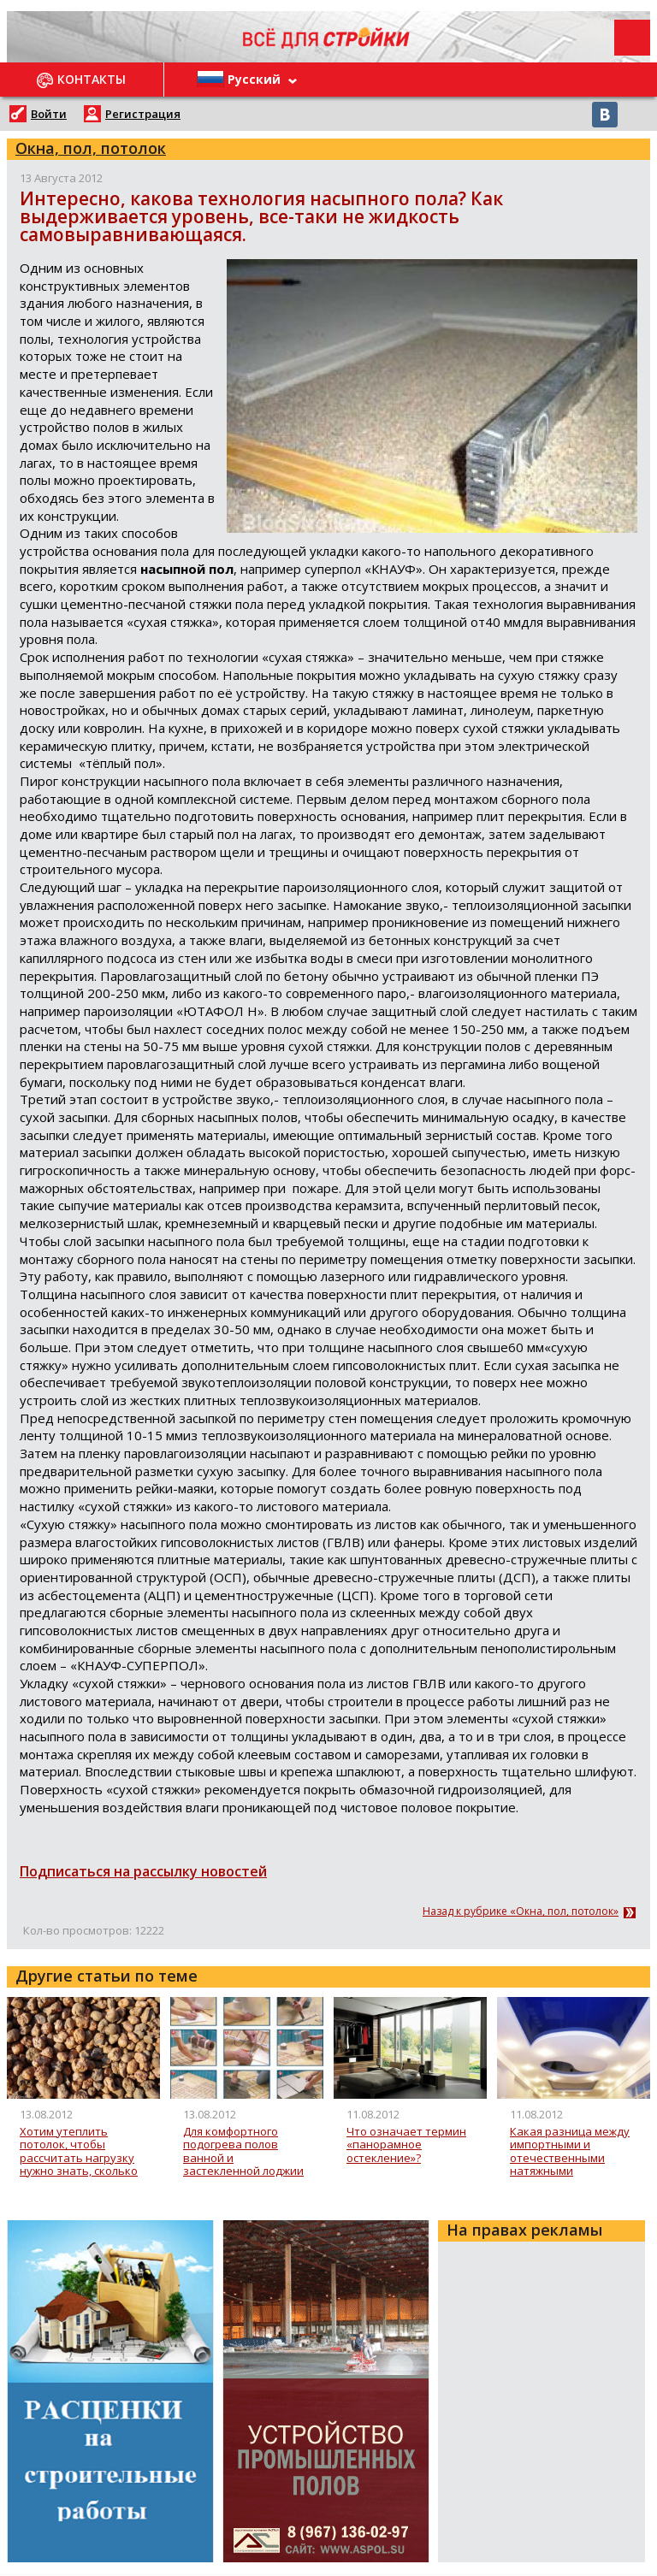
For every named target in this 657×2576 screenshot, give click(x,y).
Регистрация (143, 113)
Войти (49, 113)
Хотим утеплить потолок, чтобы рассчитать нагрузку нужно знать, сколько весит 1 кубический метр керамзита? (79, 2151)
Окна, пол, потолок (90, 148)
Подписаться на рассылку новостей (143, 1871)
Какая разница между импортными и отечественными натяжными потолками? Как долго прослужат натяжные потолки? (570, 2151)
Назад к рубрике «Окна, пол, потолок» (521, 1911)
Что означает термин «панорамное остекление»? (406, 2145)
